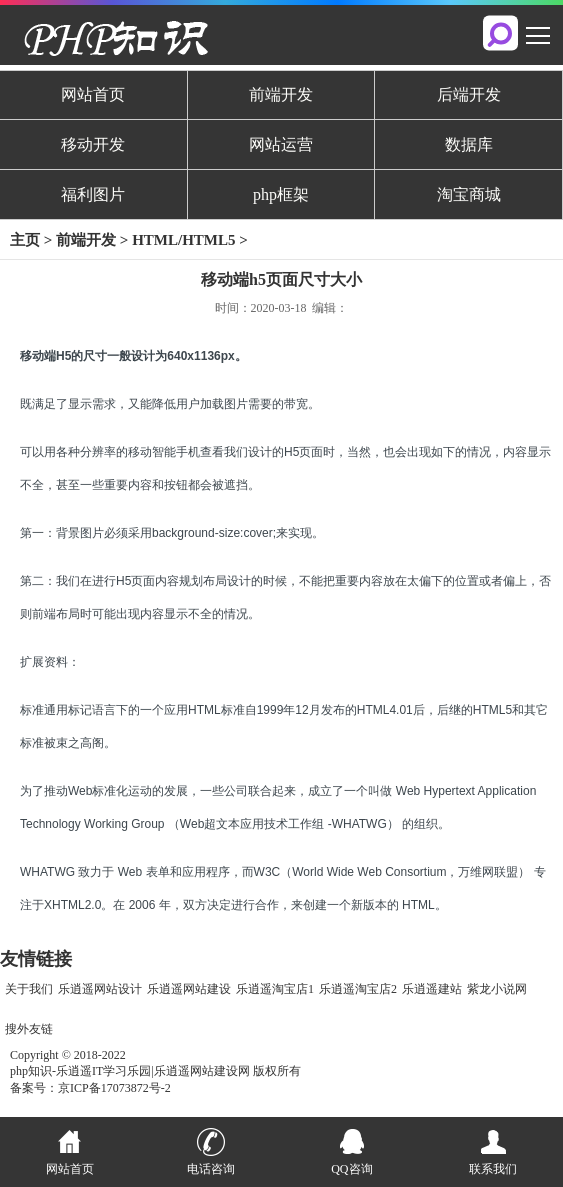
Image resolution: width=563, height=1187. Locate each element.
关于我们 (29, 989)
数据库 (469, 144)
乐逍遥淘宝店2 (358, 989)
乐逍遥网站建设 (189, 989)
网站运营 (281, 144)
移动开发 (93, 144)
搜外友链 (29, 1029)
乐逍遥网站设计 (100, 989)
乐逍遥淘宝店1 (275, 989)
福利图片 (93, 194)
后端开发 (469, 94)
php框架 (281, 194)
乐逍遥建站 (432, 989)
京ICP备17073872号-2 (114, 1088)
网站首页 (93, 94)
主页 (25, 240)
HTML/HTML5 (183, 240)
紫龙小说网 (497, 989)
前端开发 (281, 94)
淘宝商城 (469, 194)
